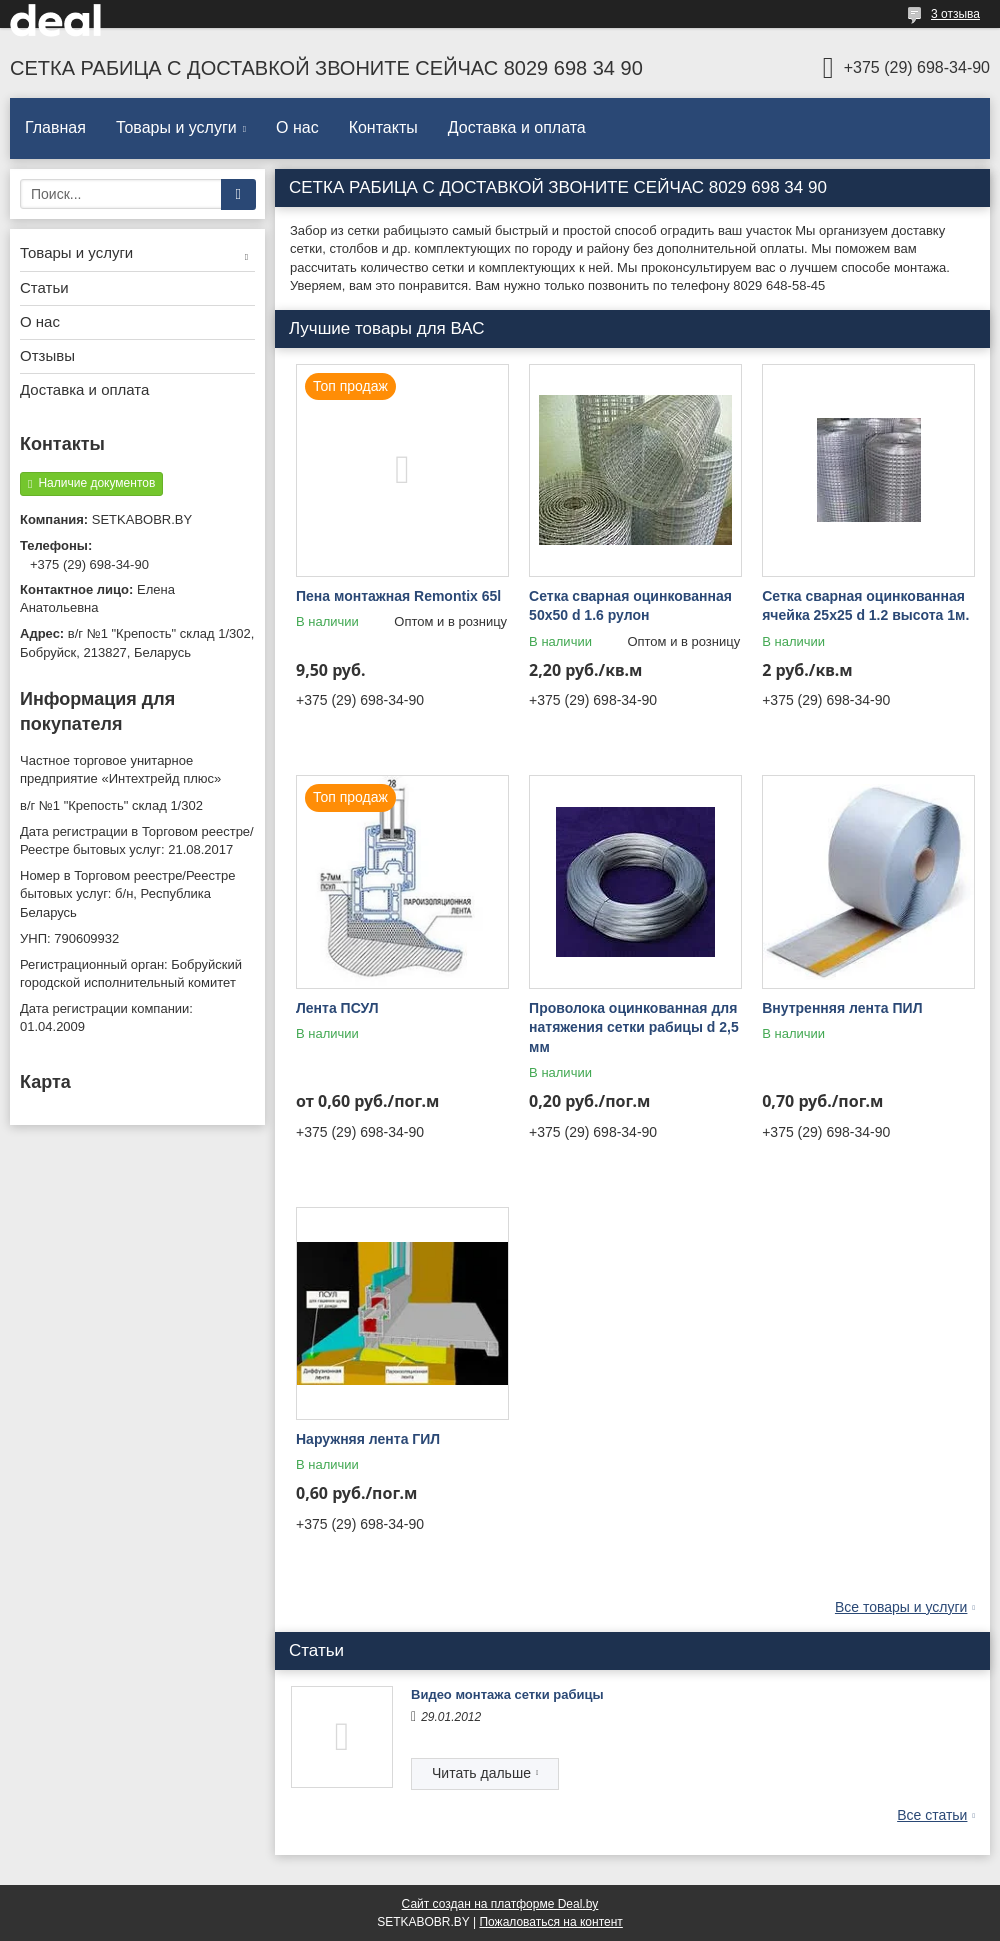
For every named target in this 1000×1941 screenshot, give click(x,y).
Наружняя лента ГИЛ (368, 1439)
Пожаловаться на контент (550, 1922)
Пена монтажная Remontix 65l (398, 596)
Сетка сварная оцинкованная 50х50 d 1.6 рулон (630, 606)
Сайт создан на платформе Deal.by (500, 1904)
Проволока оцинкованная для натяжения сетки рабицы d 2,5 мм (634, 1027)
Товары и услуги (176, 127)
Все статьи (932, 1815)
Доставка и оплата (517, 127)
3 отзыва (955, 14)
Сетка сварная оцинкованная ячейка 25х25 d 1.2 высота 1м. (865, 606)
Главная (55, 127)
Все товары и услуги (901, 1607)
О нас (297, 127)
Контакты (383, 127)
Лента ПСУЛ (337, 1008)
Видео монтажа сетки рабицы (507, 1694)
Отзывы (47, 355)
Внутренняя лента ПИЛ (842, 1008)
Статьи (44, 287)
